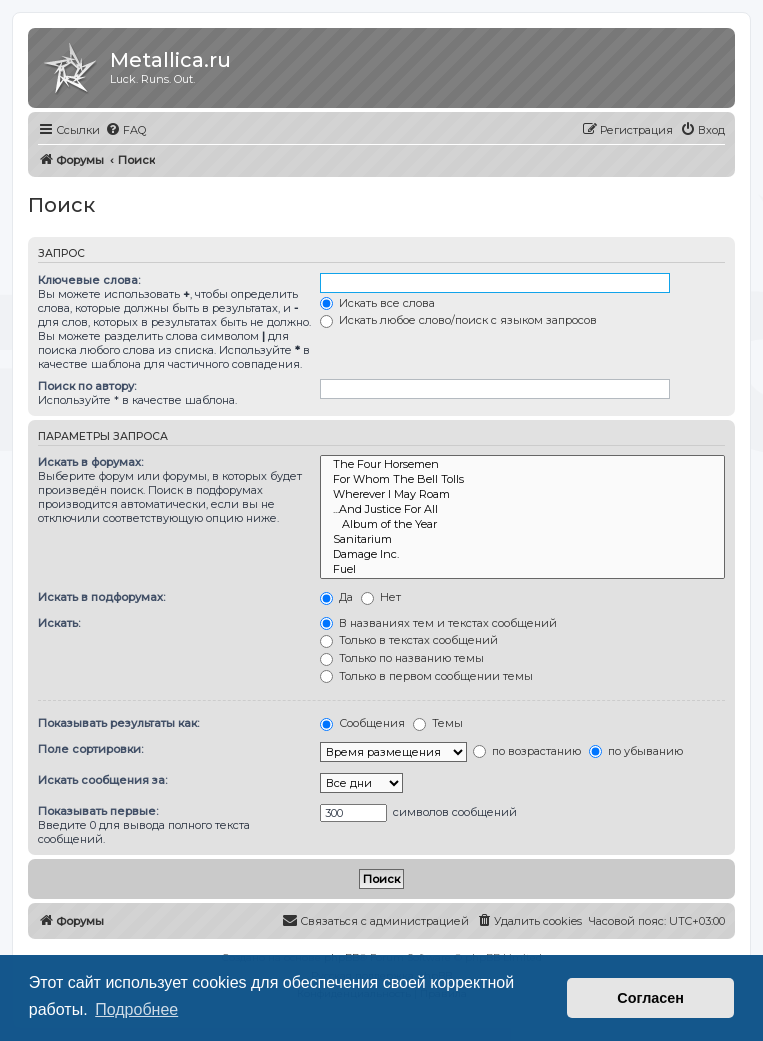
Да (336, 597)
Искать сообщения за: (102, 780)
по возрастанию (527, 751)
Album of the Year (522, 524)
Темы (438, 723)
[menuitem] (125, 130)
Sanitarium (522, 539)
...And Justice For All (522, 509)
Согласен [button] (650, 998)
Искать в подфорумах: (101, 597)
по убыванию (636, 751)
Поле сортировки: (90, 749)
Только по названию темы (402, 658)
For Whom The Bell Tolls (522, 479)
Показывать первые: (98, 811)
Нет (381, 597)
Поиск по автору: (87, 386)
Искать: (59, 623)
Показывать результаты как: (118, 723)
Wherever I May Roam (522, 494)
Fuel (522, 569)
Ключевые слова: (89, 280)
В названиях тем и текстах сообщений (438, 623)
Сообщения (362, 723)
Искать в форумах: (90, 462)
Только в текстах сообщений (409, 640)
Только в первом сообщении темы (426, 676)
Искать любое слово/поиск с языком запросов (458, 320)
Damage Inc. (522, 554)
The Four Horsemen (522, 464)
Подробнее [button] (136, 1009)
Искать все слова (377, 303)
